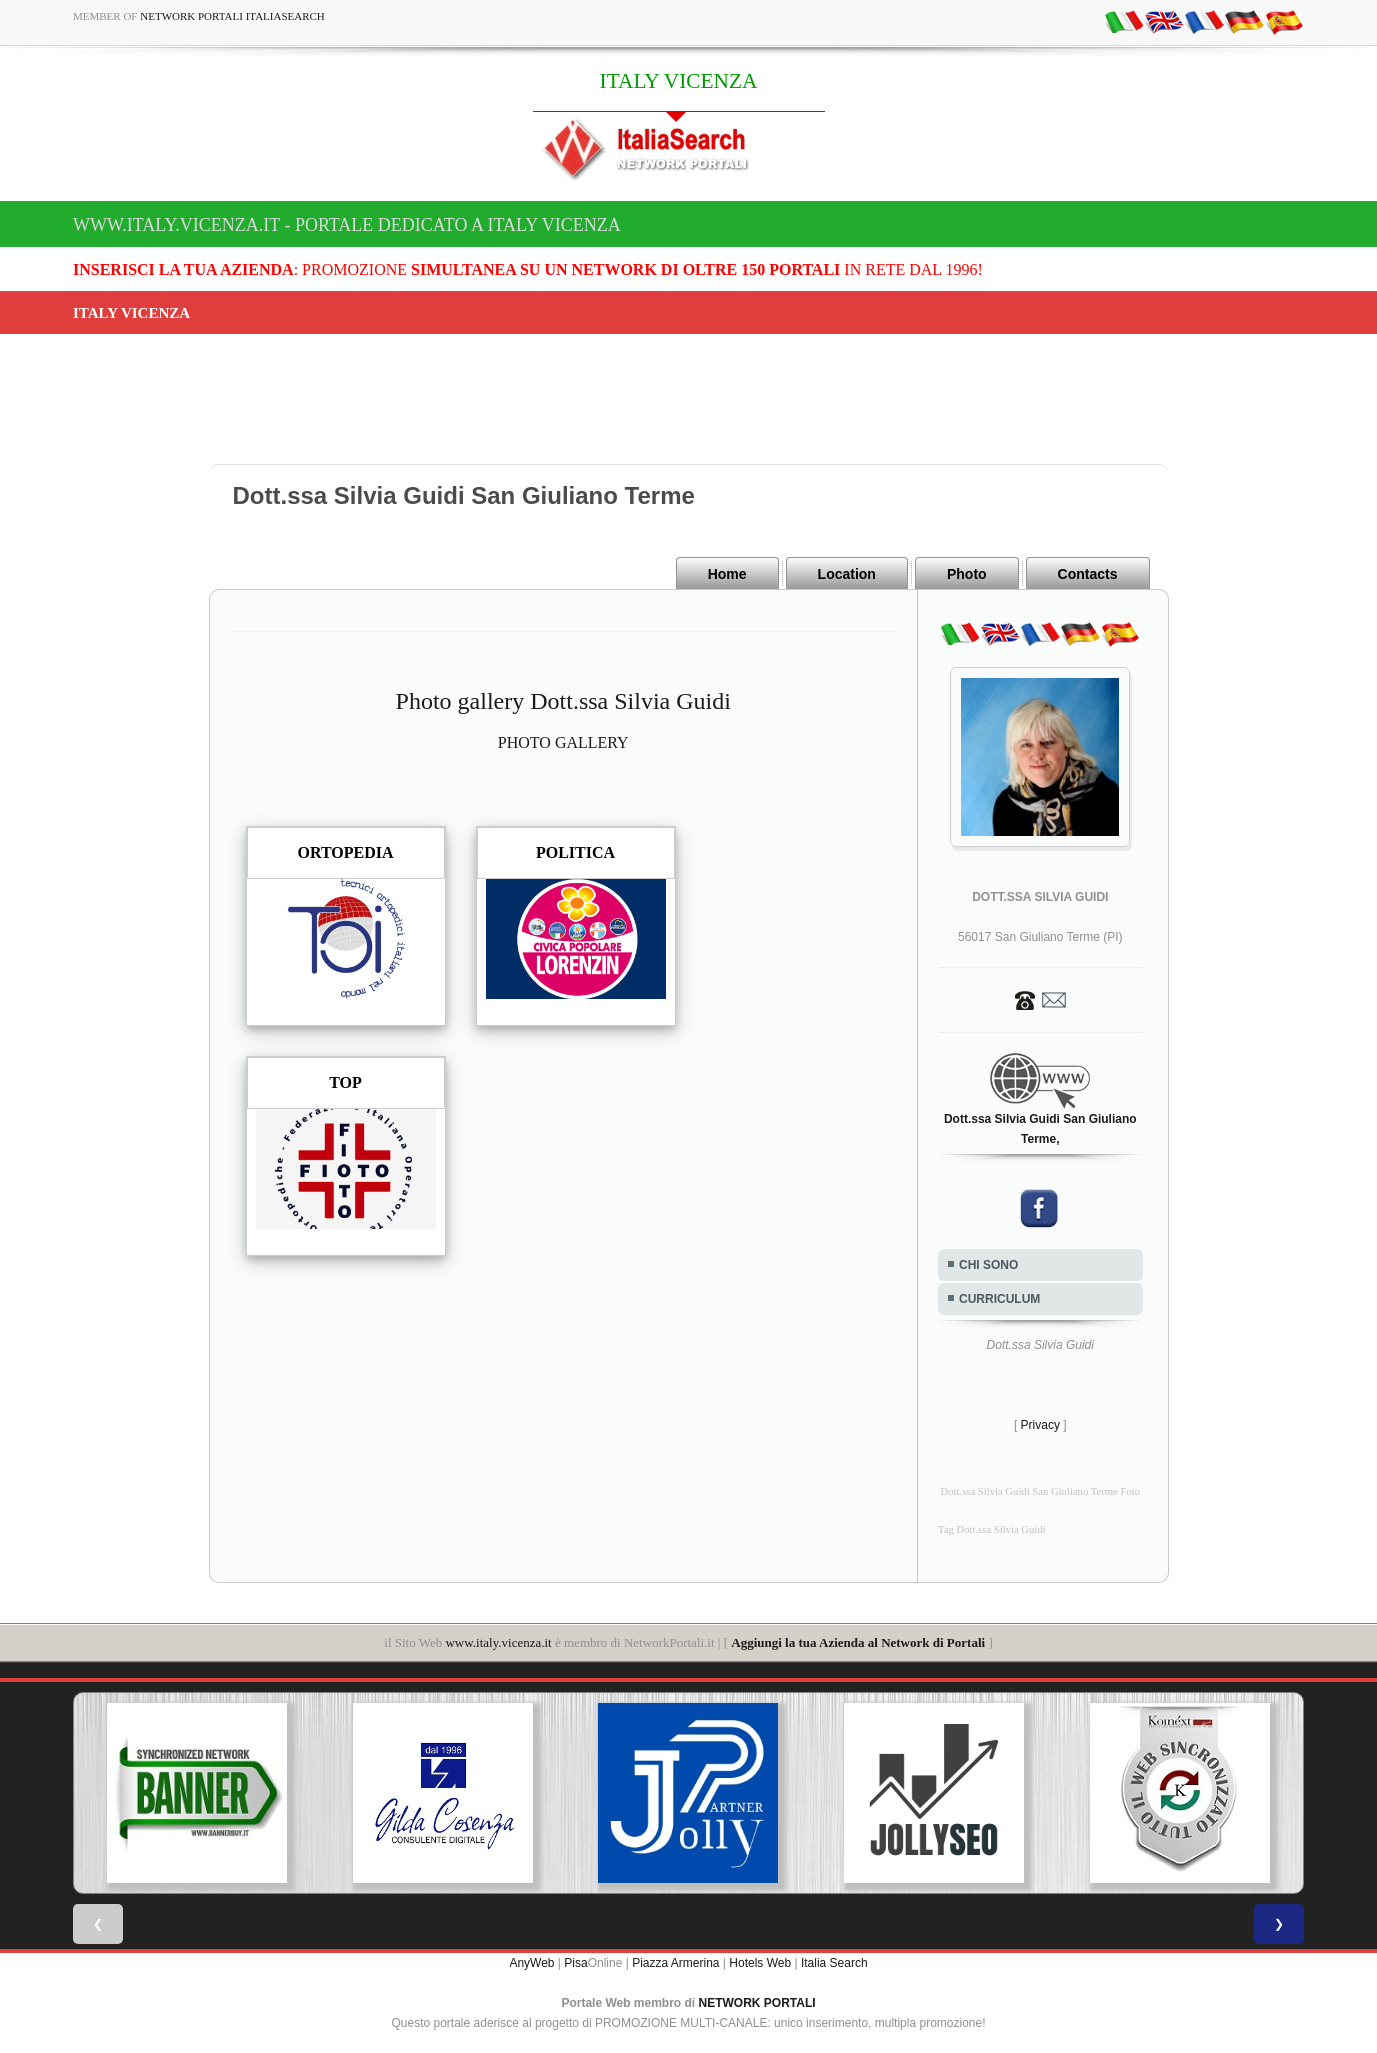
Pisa (575, 1963)
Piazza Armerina (675, 1963)
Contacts (1088, 574)
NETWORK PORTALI (757, 2003)
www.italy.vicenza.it (498, 1642)
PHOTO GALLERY (563, 742)
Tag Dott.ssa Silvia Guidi (992, 1529)
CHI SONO (988, 1265)
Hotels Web (760, 1963)
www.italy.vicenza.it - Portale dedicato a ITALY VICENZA (347, 225)
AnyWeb (531, 1963)
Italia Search (834, 1963)
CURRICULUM (999, 1299)
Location (847, 574)
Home (727, 574)
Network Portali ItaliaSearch (232, 16)
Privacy (1040, 1425)
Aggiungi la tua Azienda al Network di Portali (858, 1642)
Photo (967, 574)
